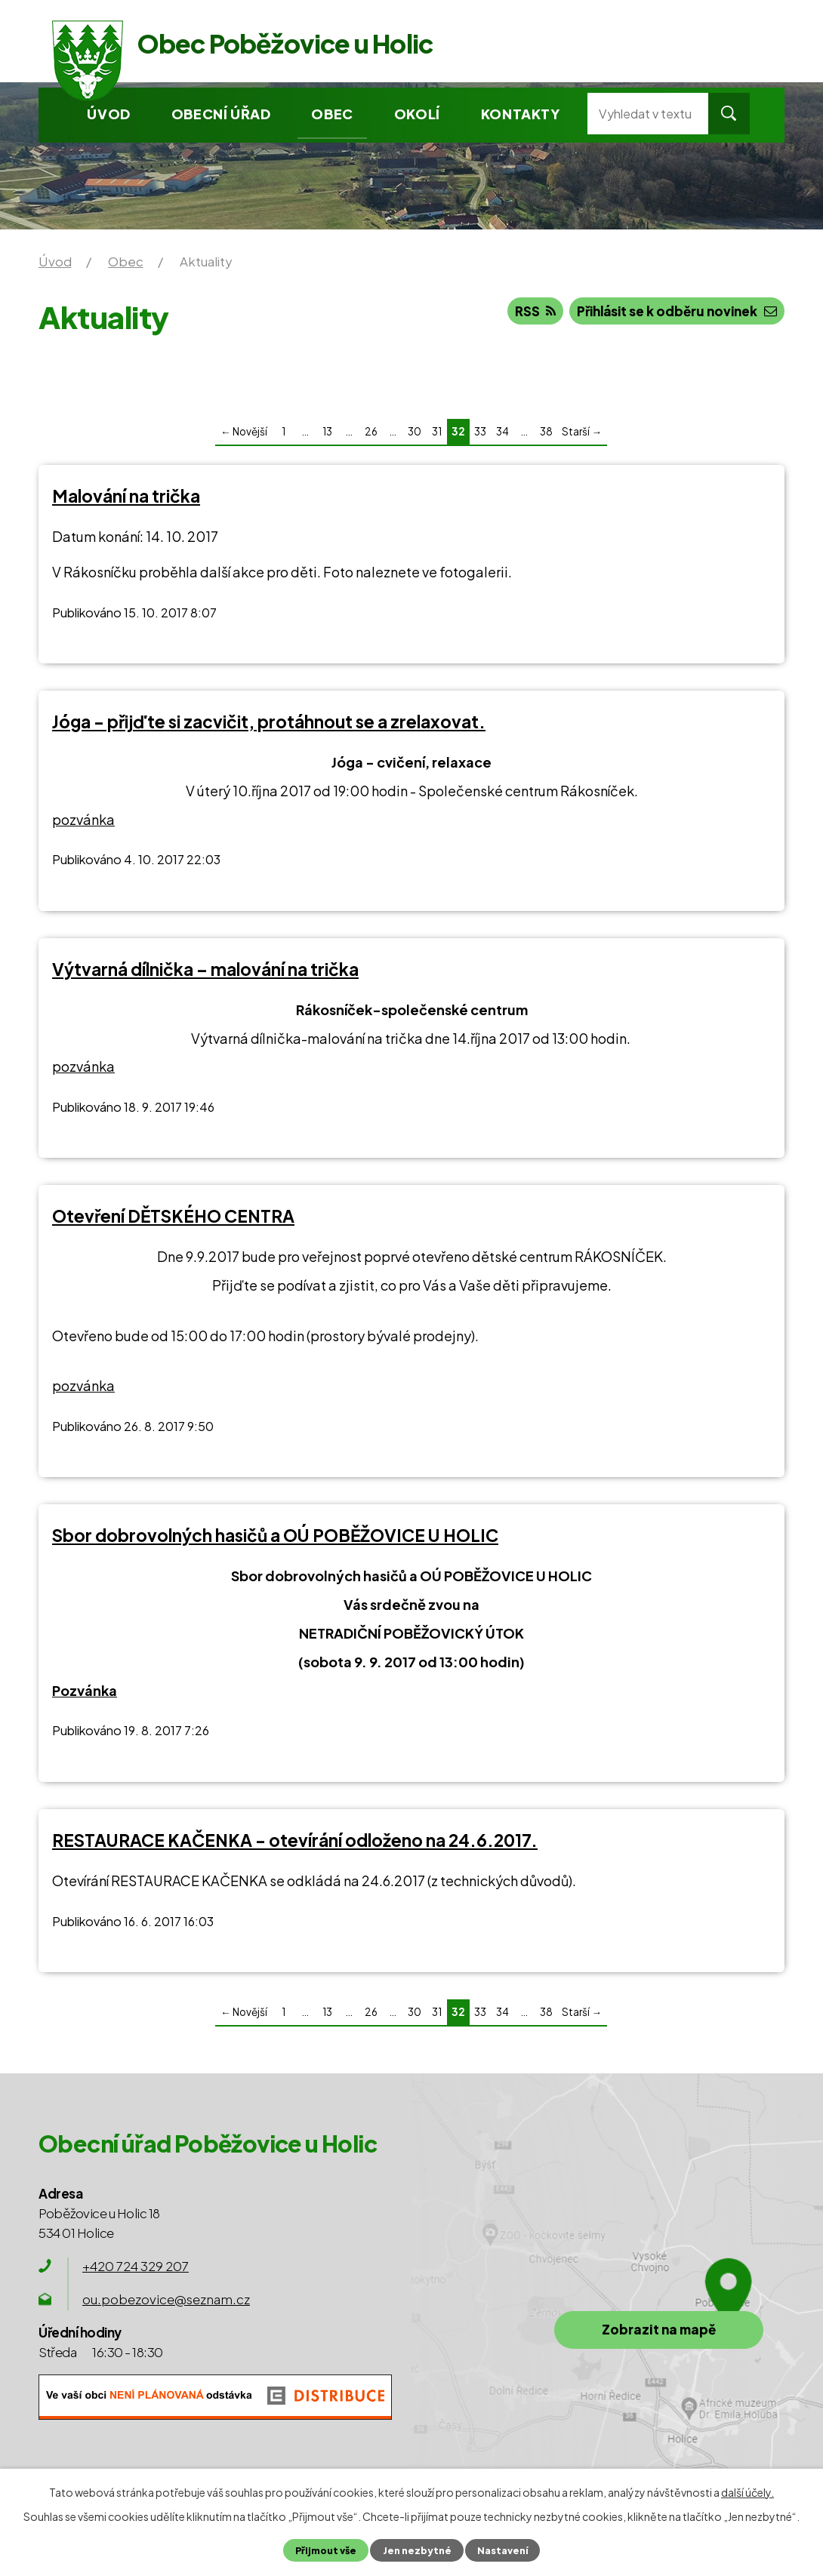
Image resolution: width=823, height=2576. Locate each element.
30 (414, 431)
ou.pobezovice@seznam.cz (166, 2299)
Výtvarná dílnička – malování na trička (205, 969)
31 (437, 431)
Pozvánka (84, 1690)
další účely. (747, 2492)
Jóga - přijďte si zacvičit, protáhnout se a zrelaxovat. (268, 721)
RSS (530, 311)
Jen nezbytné (416, 2550)
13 (327, 431)
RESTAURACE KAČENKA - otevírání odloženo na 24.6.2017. (295, 1840)
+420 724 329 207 (135, 2265)
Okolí (417, 113)
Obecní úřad (221, 113)
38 (546, 431)
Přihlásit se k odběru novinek (674, 311)
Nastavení (502, 2550)
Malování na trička (126, 495)
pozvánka (83, 819)
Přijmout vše (325, 2550)
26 (371, 431)
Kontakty (520, 113)
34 (502, 431)
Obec (332, 113)
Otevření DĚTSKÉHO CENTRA (173, 1215)
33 (480, 431)
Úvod (108, 113)
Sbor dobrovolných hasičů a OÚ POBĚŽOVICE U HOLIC (275, 1535)
